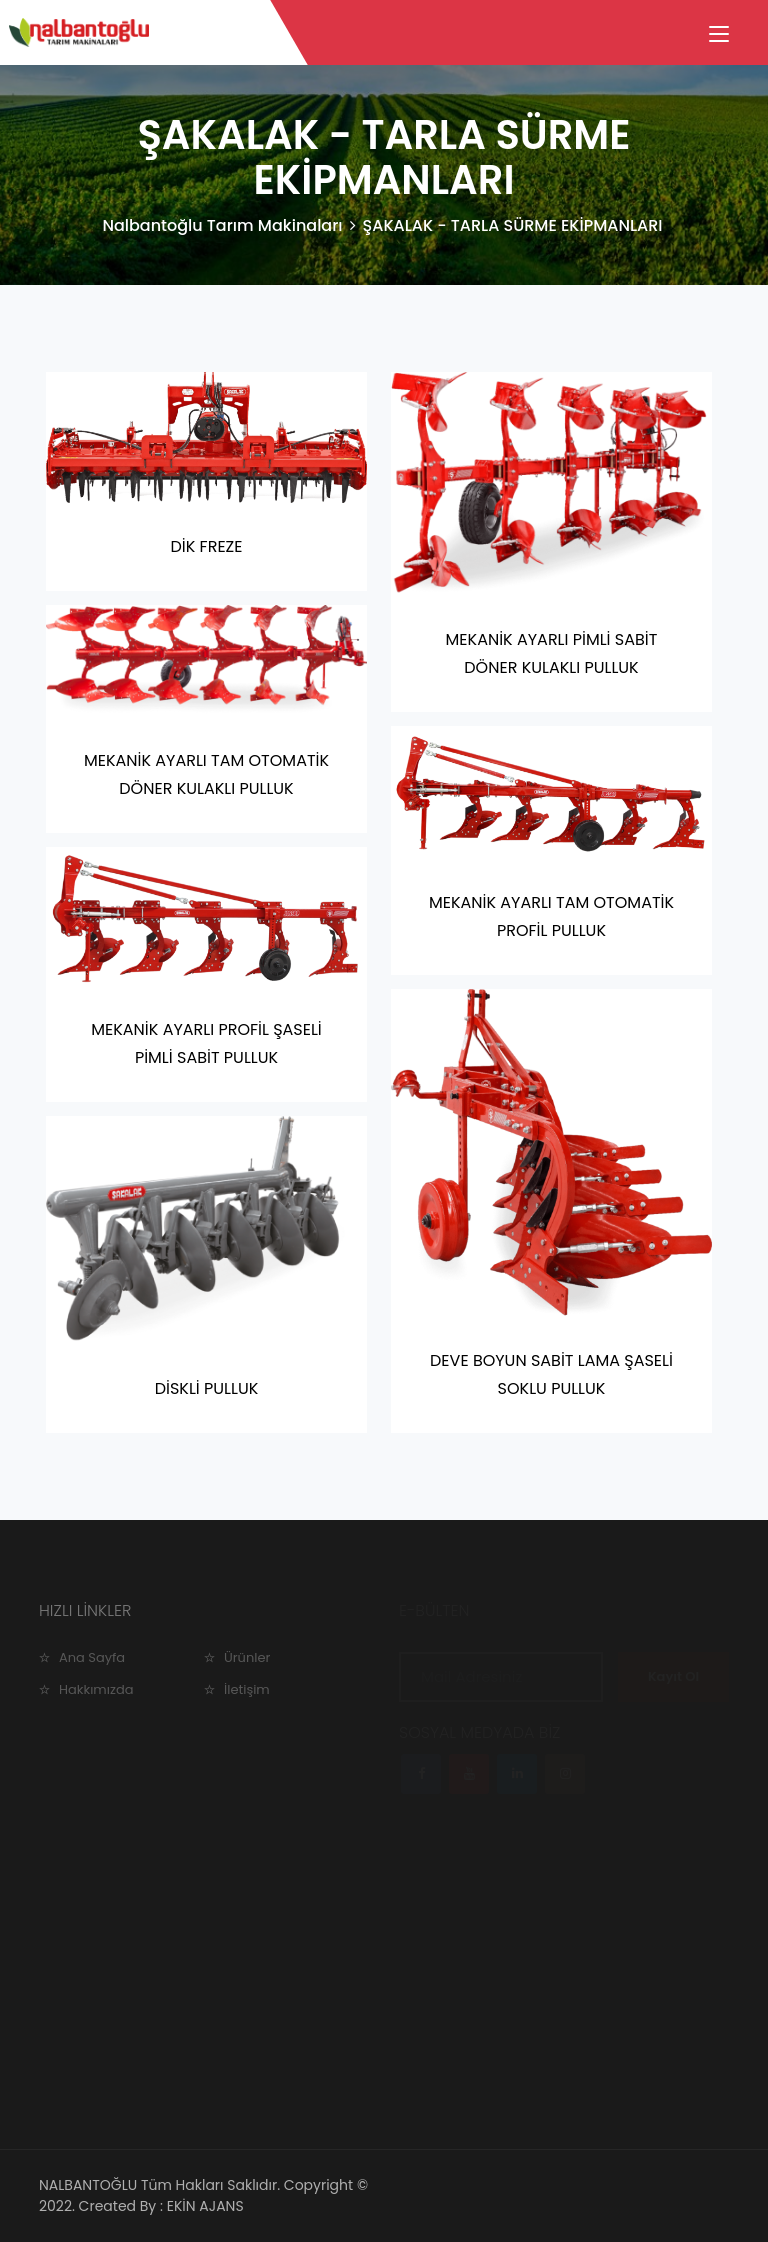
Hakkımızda (96, 1689)
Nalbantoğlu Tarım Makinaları (222, 225)
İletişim (247, 1689)
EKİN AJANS (205, 2206)
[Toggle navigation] (719, 35)
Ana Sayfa (92, 1657)
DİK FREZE (207, 546)
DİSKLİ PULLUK (207, 1388)
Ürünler (247, 1657)
